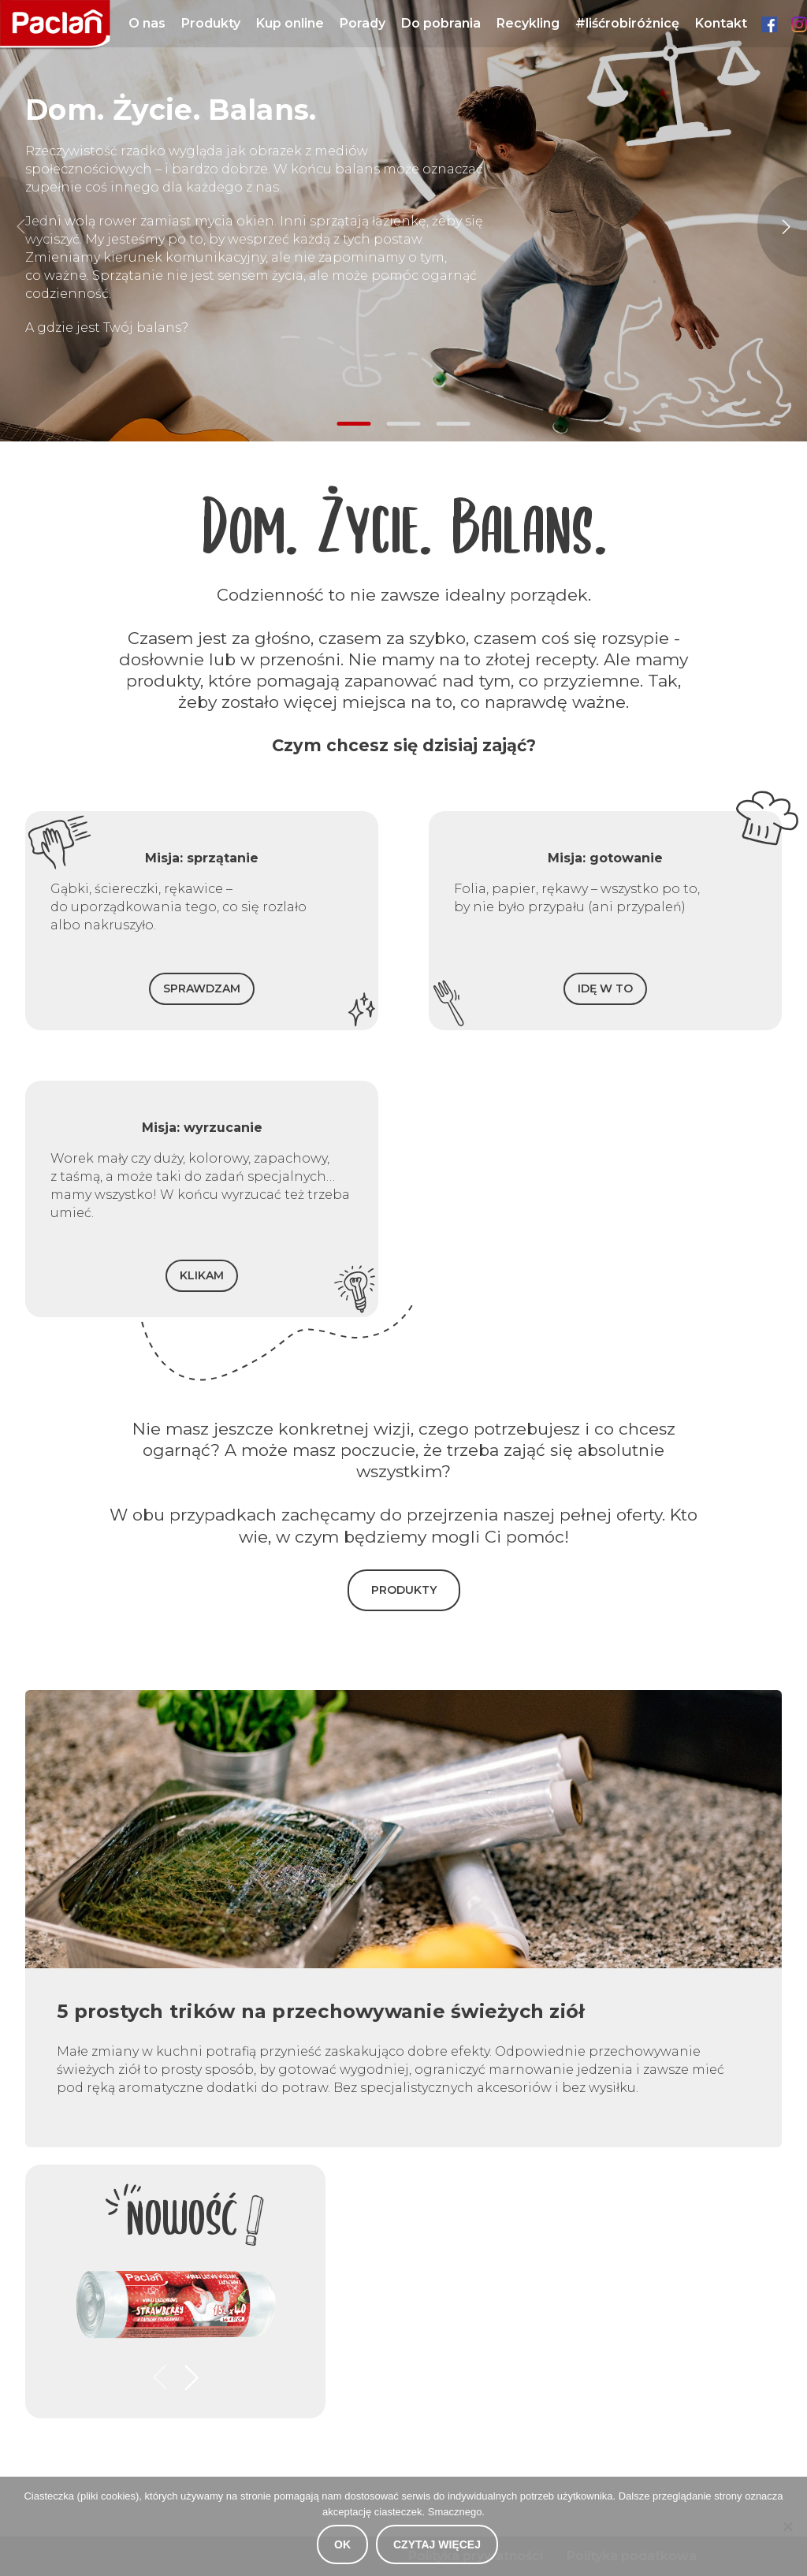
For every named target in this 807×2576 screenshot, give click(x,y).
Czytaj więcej (437, 2544)
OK (342, 2544)
